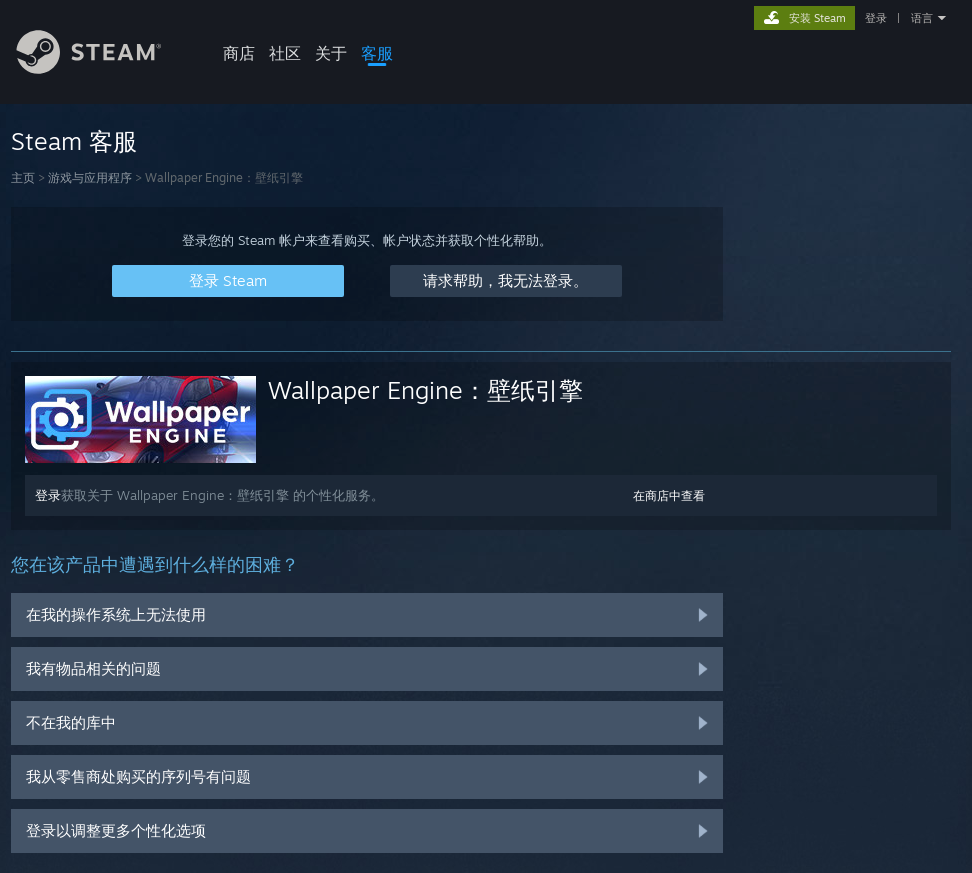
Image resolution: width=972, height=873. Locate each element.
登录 (876, 18)
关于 (331, 53)
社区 (285, 53)
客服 (377, 53)
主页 (23, 177)
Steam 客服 (74, 141)
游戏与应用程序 (90, 177)
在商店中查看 (669, 495)
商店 (239, 53)
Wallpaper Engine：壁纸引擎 (425, 390)
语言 (922, 18)
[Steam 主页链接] (104, 68)
